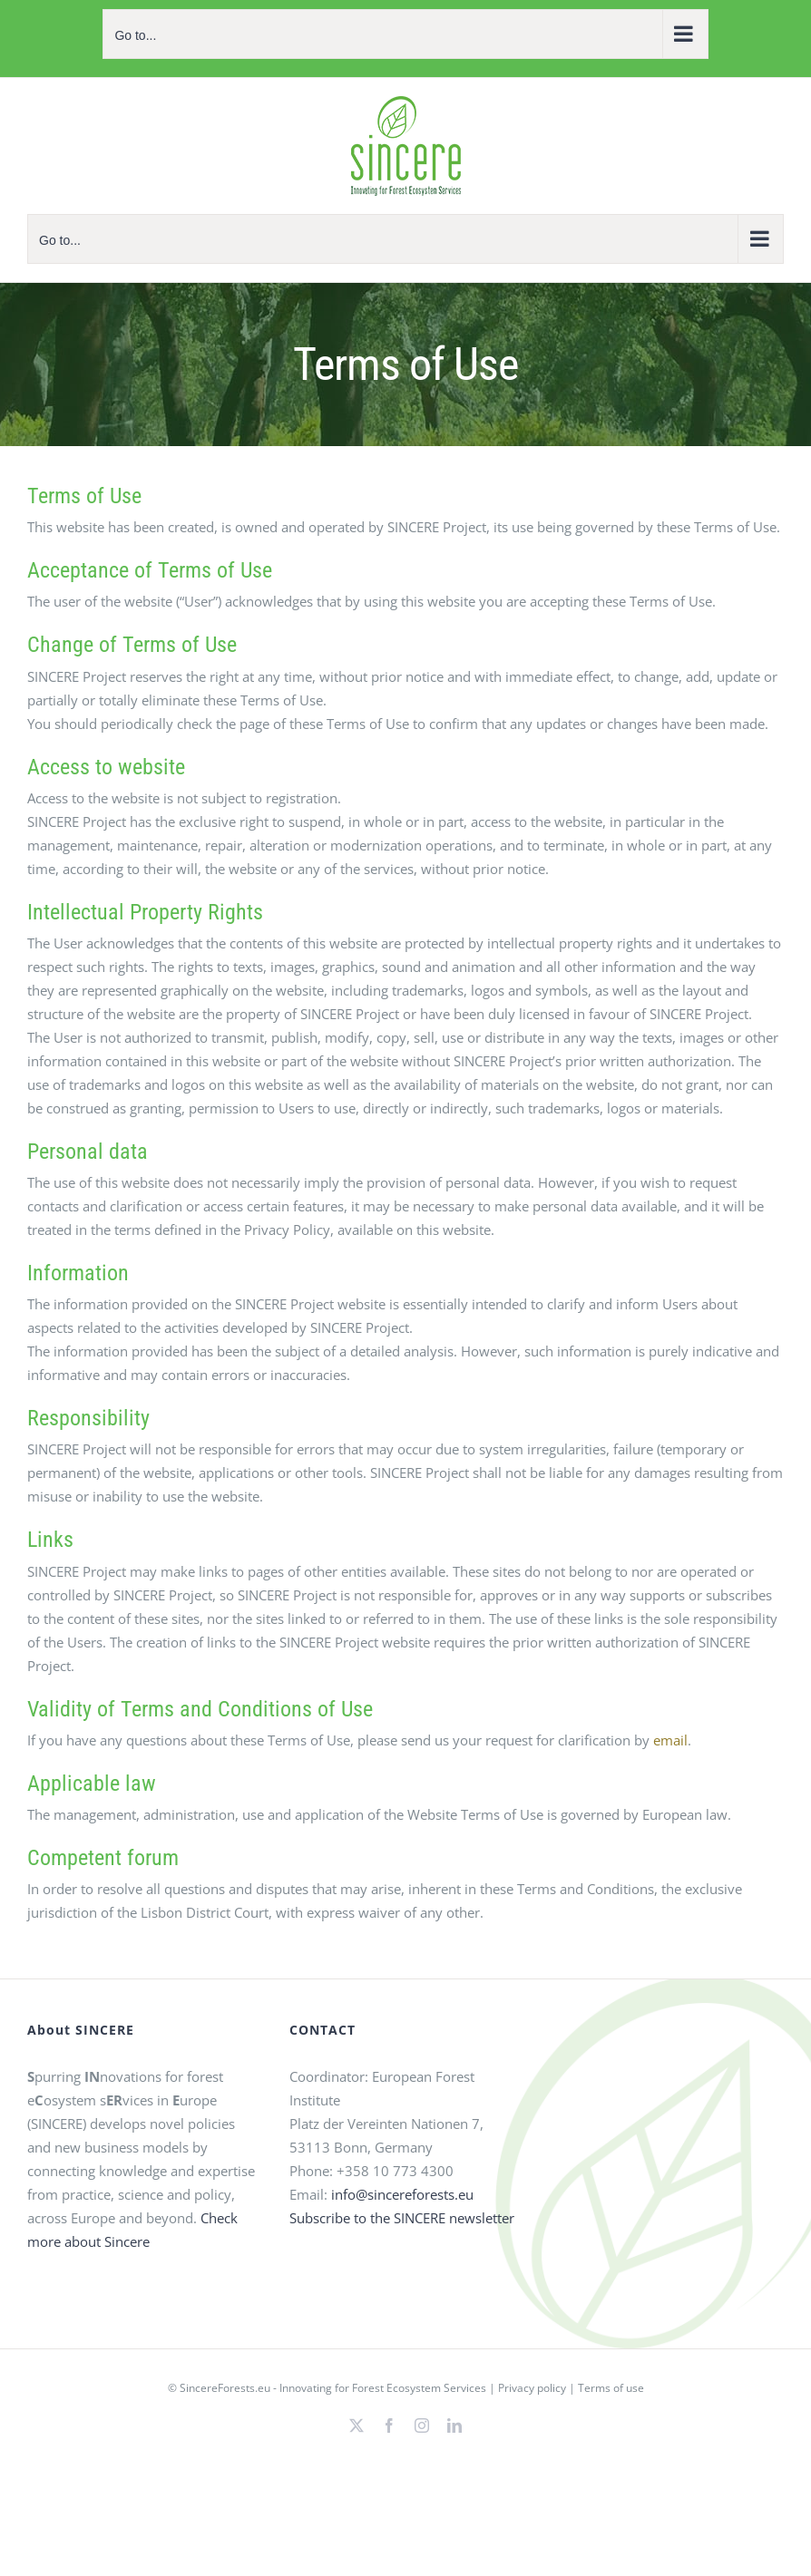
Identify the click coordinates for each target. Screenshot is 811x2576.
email (670, 1740)
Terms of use (611, 2388)
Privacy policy (532, 2388)
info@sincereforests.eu (402, 2194)
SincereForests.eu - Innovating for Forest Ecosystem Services (333, 2388)
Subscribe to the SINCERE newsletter (401, 2218)
